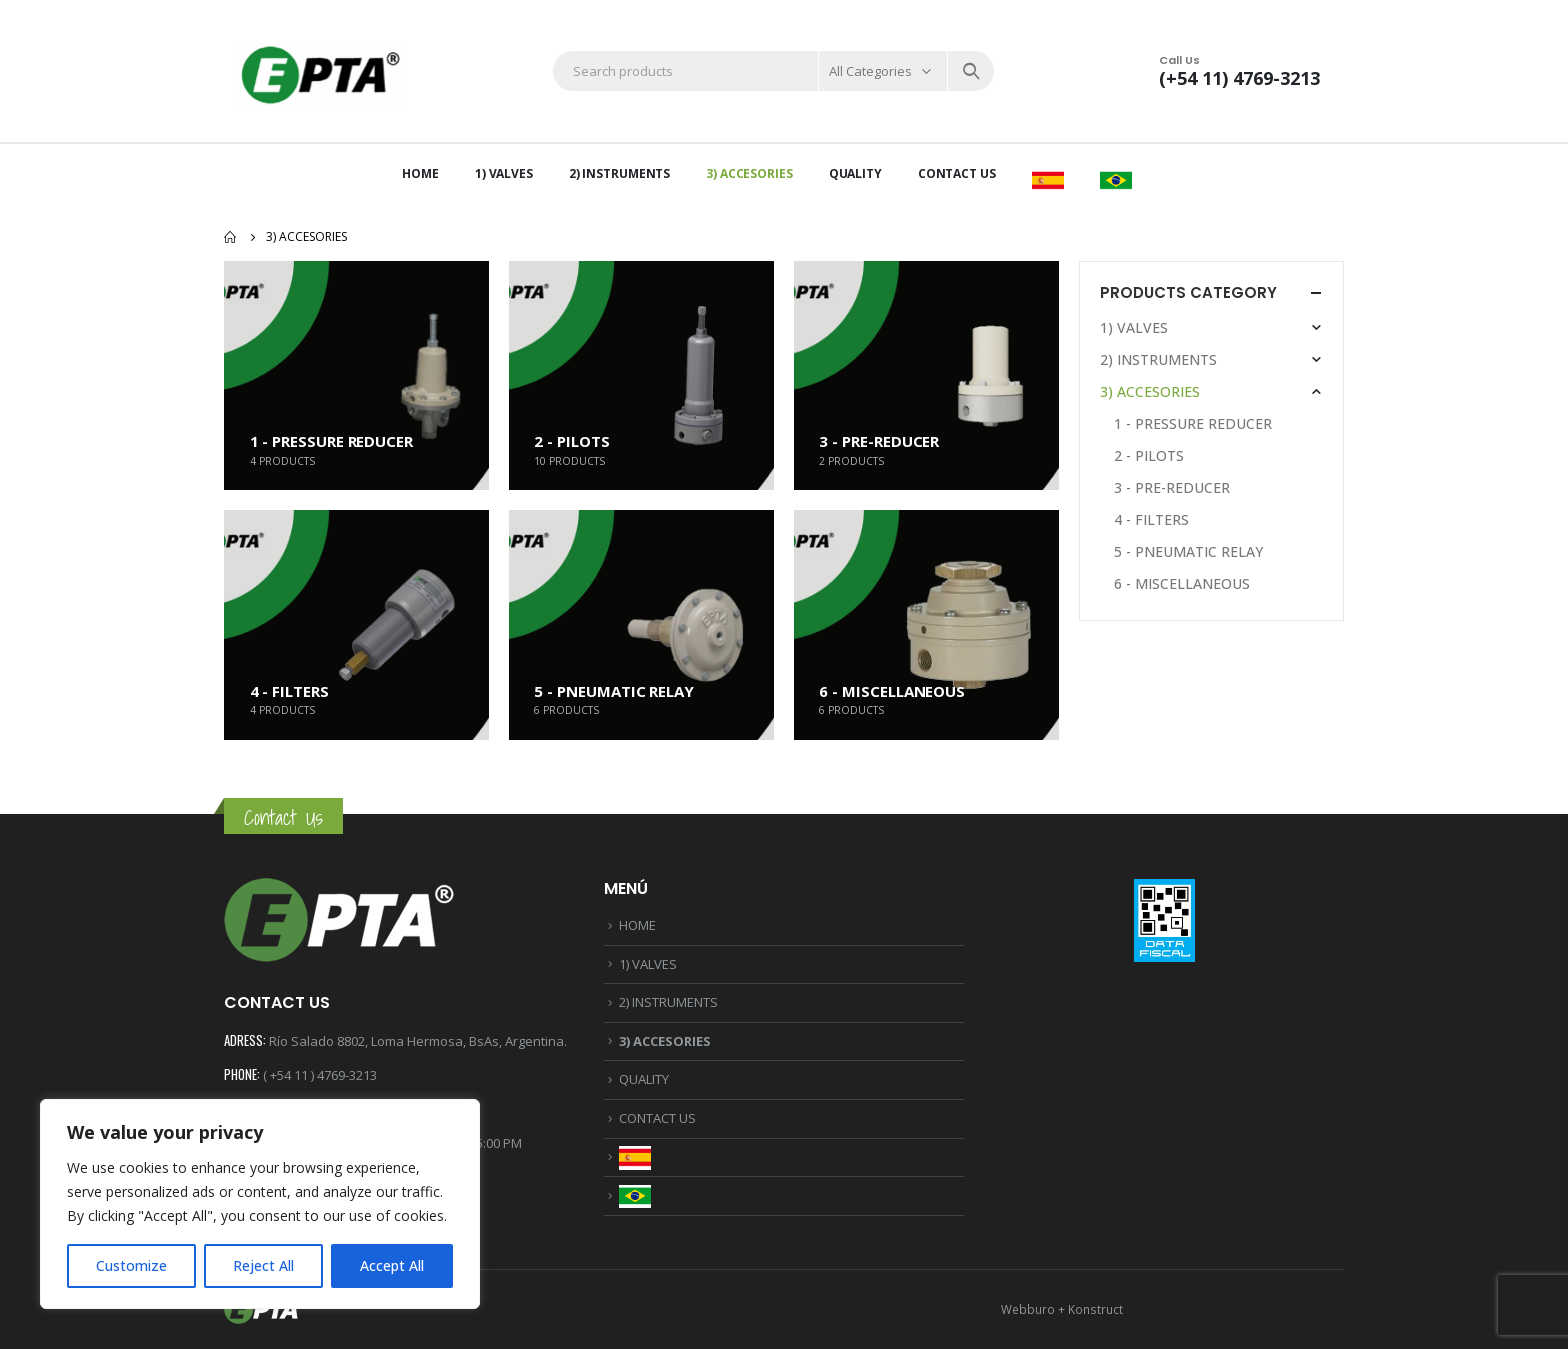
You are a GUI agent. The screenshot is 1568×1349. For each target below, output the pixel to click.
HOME (420, 173)
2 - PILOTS (1149, 455)
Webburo (1028, 1309)
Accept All (392, 1265)
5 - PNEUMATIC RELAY (1188, 551)
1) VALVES (504, 173)
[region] (260, 1204)
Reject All (263, 1265)
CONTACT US (957, 173)
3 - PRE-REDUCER (1172, 487)
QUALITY (855, 173)
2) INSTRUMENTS (619, 173)
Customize (131, 1265)
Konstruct (1095, 1309)
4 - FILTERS (1151, 519)
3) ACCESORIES (749, 173)
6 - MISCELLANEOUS (1182, 583)
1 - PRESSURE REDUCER (1193, 423)
